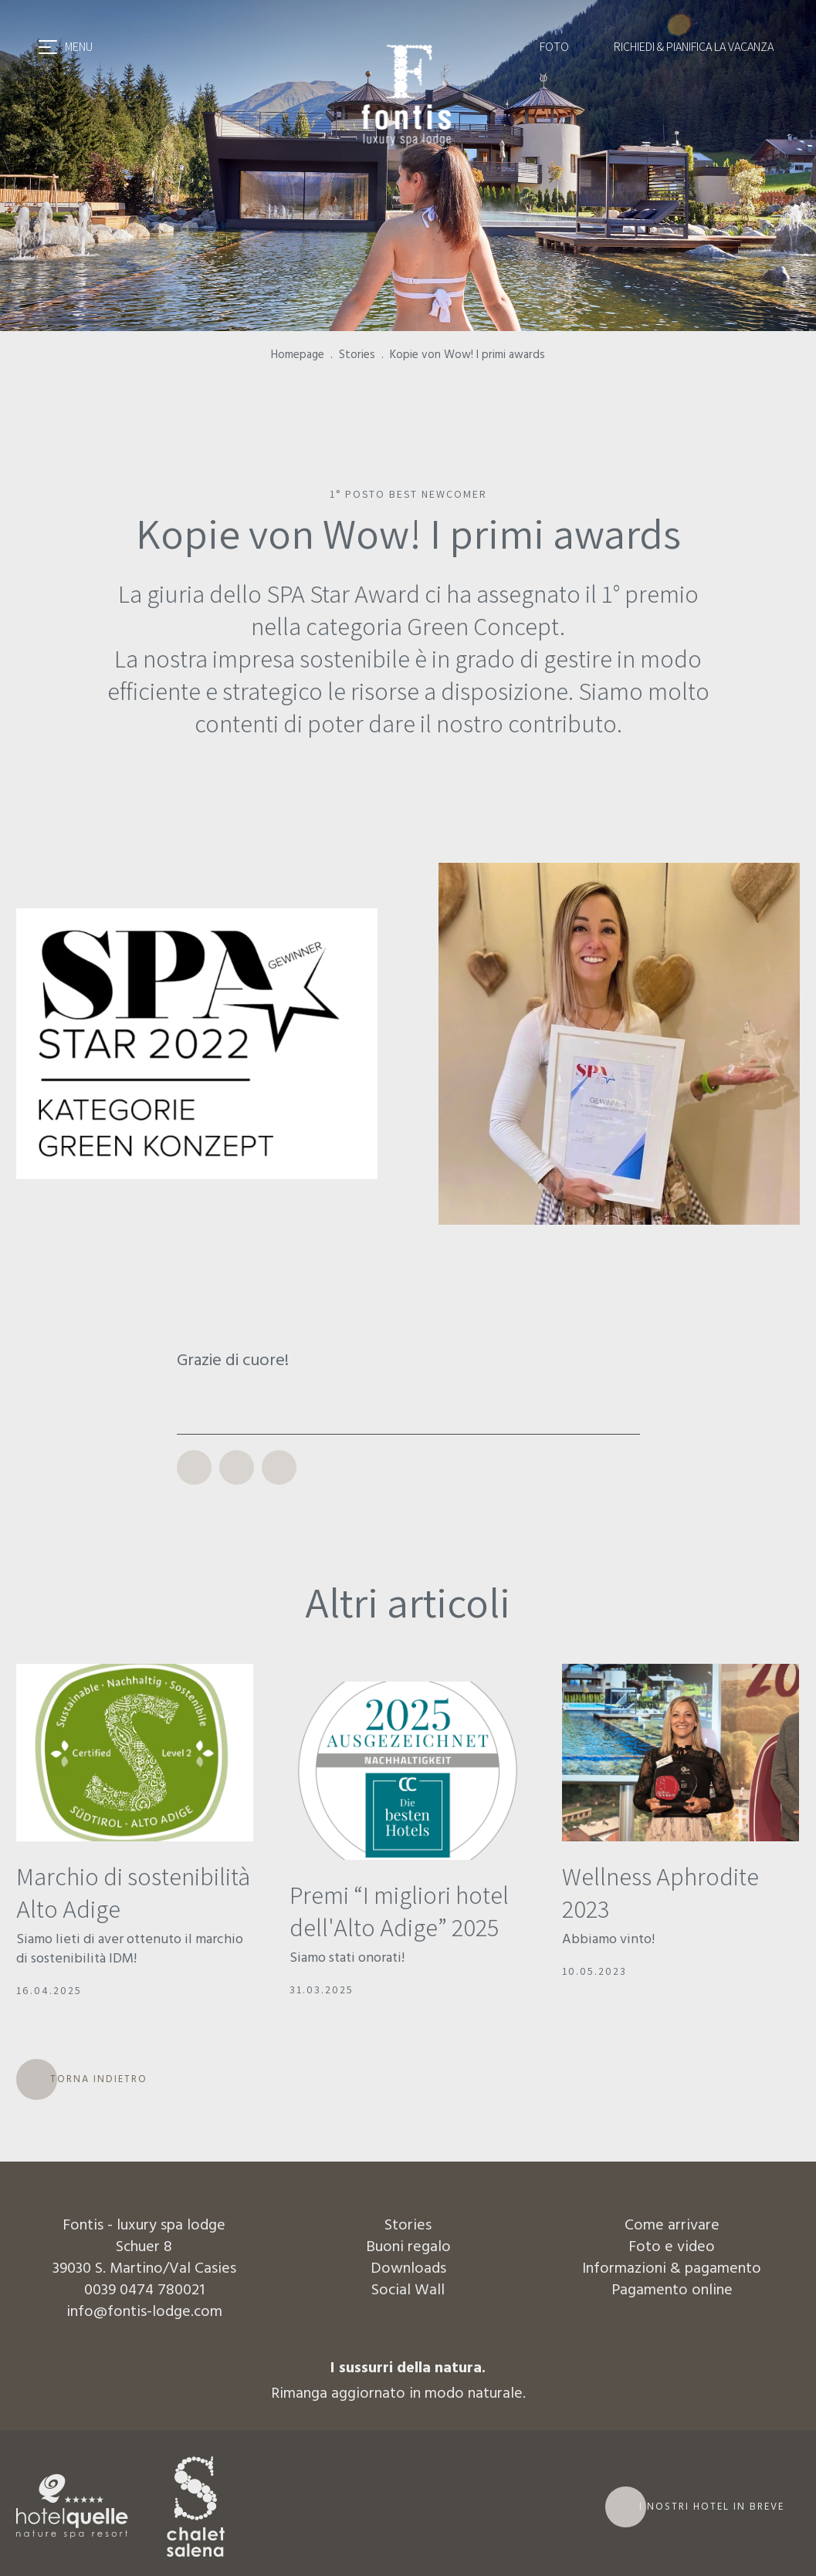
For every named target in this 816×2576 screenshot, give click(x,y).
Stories (357, 355)
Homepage (297, 355)
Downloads (408, 2269)
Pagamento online (672, 2290)
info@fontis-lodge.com (144, 2312)
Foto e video (671, 2247)
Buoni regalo (408, 2247)
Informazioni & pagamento (671, 2269)
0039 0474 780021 (144, 2290)
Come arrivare (672, 2225)
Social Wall (408, 2290)
